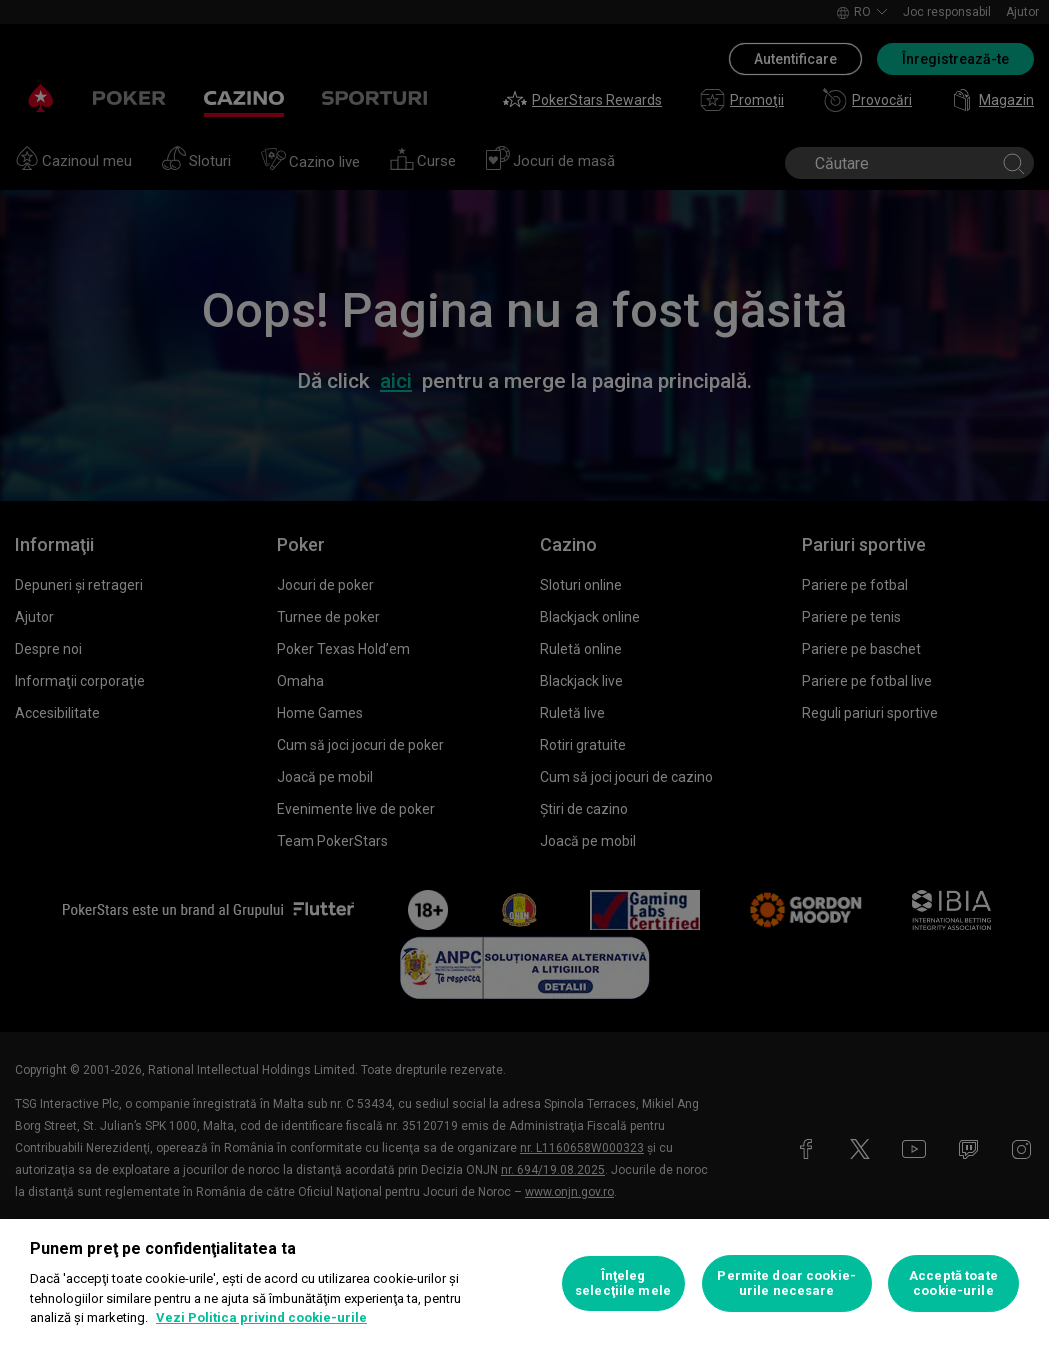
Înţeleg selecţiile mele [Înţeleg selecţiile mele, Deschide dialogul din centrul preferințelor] (623, 1283)
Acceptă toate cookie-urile (953, 1283)
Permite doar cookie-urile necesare (786, 1283)
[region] (524, 1283)
